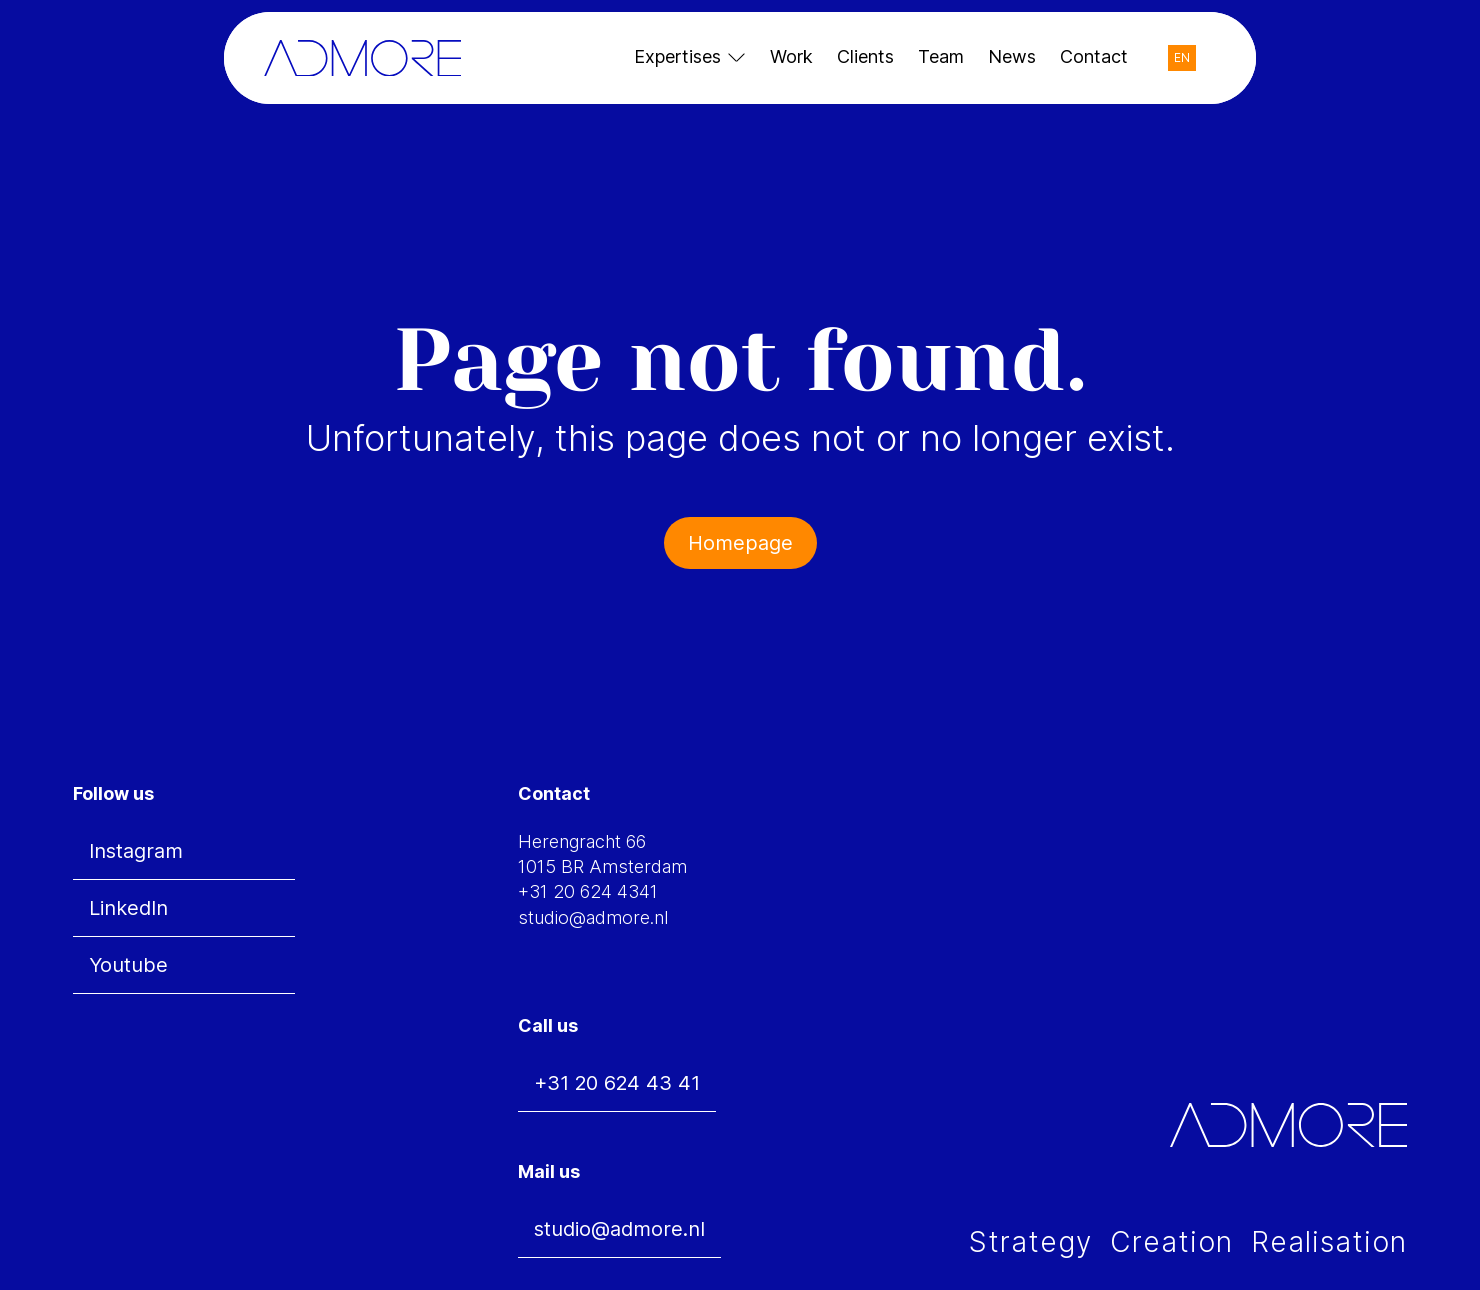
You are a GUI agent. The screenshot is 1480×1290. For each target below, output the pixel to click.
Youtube (128, 965)
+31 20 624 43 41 (617, 1083)
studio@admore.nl (619, 1229)
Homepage (740, 543)
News (1012, 56)
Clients (865, 56)
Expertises (677, 56)
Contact (1094, 56)
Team (941, 56)
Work (791, 56)
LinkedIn (128, 908)
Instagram (136, 851)
